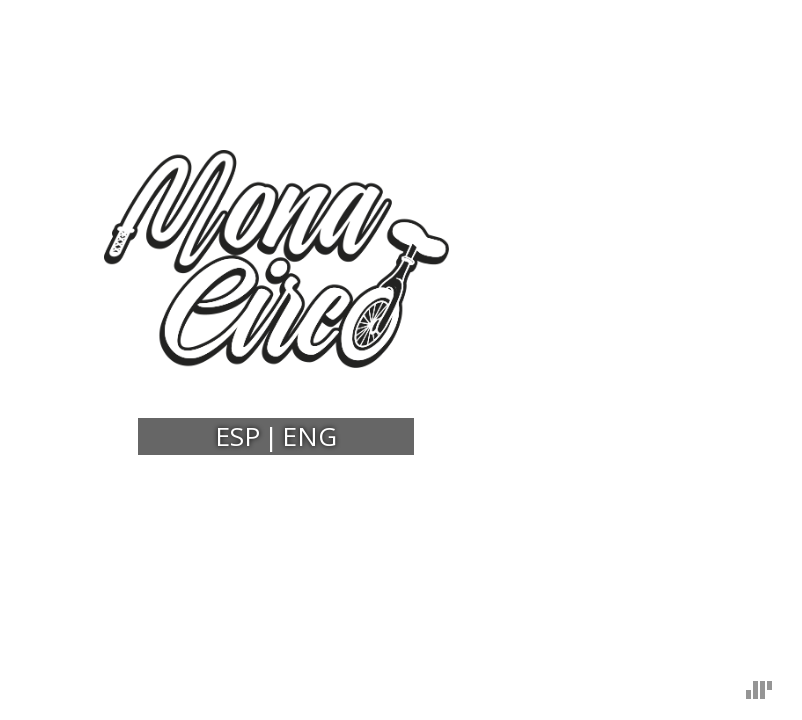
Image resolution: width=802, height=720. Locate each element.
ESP (237, 436)
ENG (309, 436)
